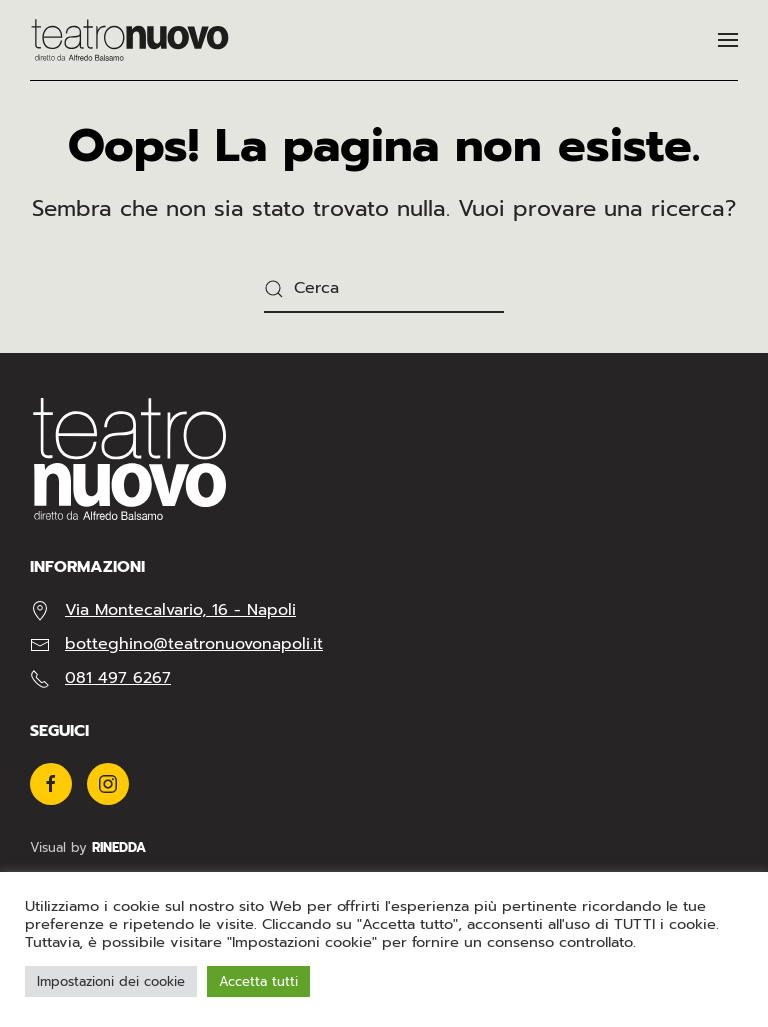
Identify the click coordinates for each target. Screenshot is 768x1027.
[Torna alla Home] (130, 40)
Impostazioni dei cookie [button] (111, 981)
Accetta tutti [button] (258, 981)
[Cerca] (384, 289)
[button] (728, 40)
